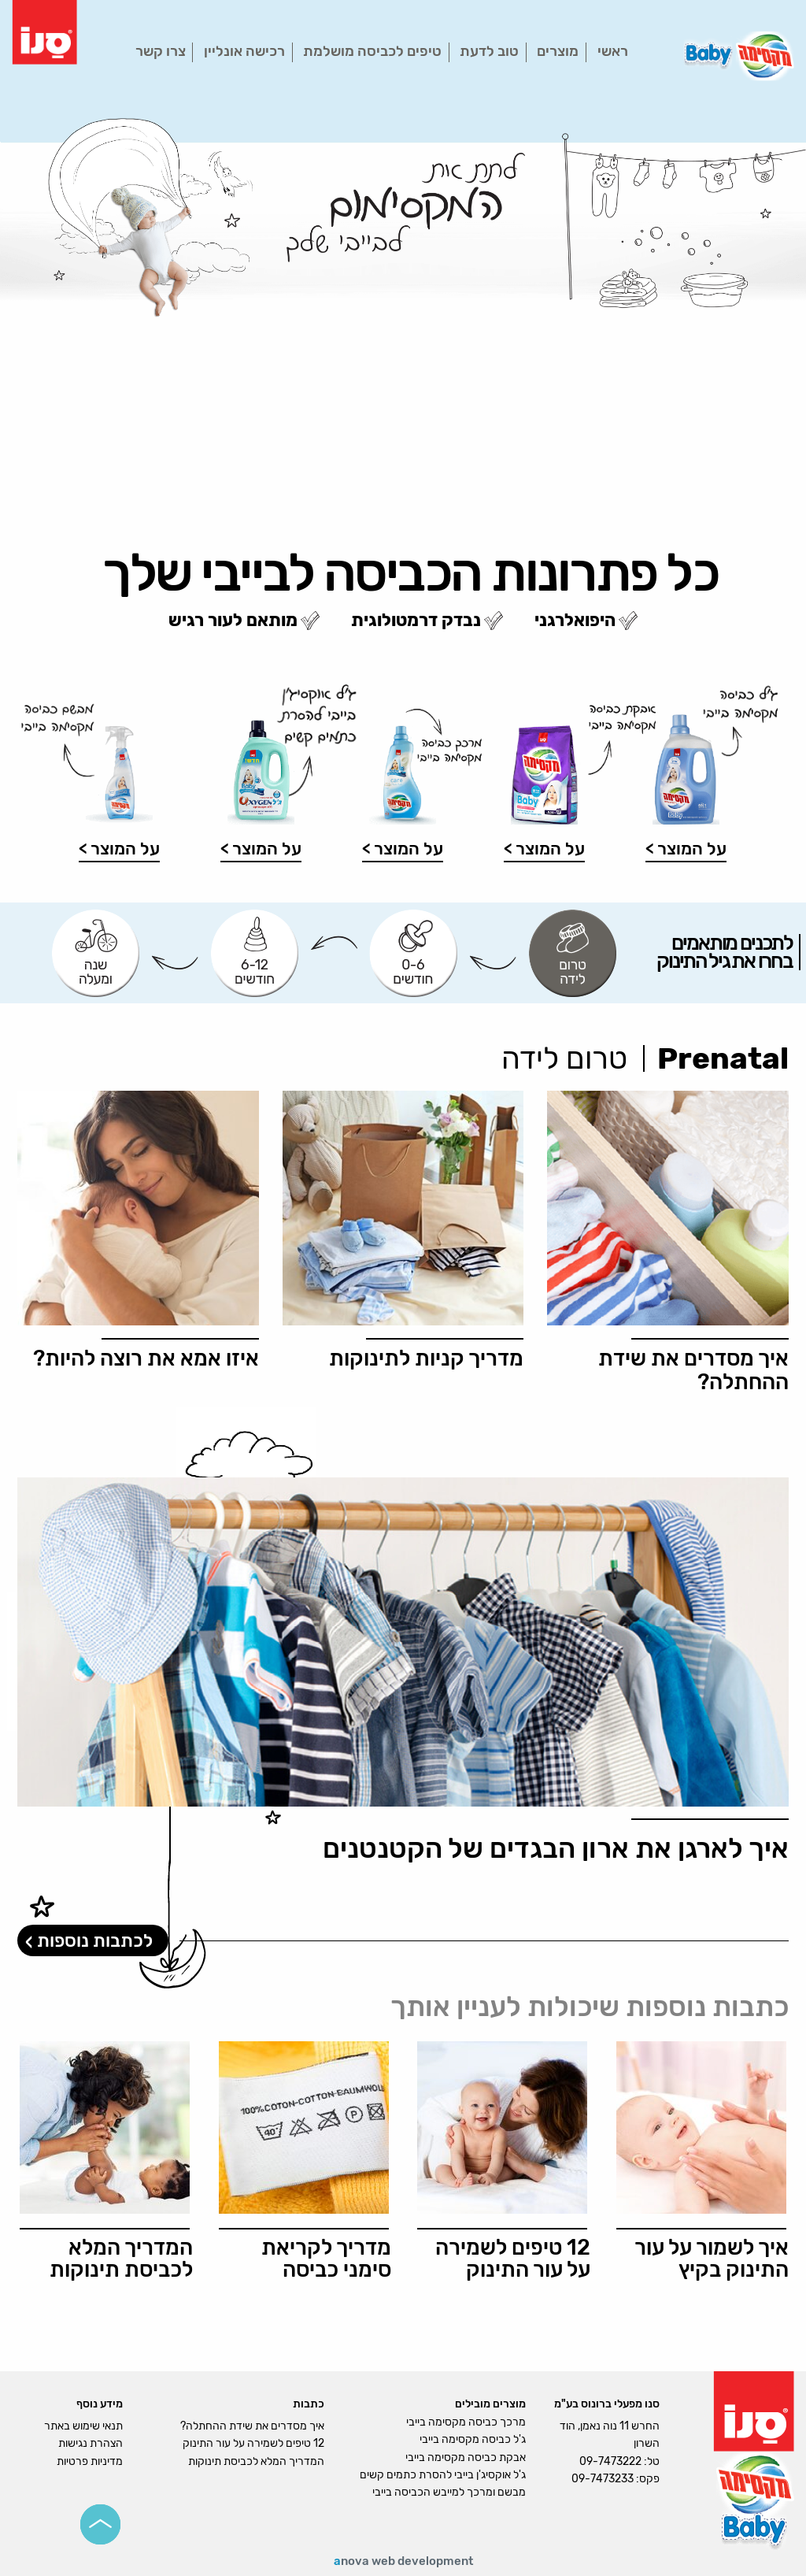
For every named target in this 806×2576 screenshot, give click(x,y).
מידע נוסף (99, 2404)
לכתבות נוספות (95, 1940)
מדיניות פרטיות (90, 2461)
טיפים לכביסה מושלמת (372, 51)
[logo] (44, 31)
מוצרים (558, 51)
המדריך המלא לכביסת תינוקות (256, 2461)
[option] (403, 330)
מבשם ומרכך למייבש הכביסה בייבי (449, 2492)
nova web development (403, 2561)
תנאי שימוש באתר (83, 2426)
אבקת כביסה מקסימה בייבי (465, 2457)
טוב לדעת (489, 51)
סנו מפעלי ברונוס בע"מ (607, 2404)
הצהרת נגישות (90, 2443)
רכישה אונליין (244, 51)
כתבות (308, 2404)
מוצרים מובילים (490, 2404)
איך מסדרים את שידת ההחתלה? (252, 2426)
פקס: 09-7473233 (615, 2478)
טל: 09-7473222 (619, 2461)
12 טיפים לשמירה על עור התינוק (253, 2443)
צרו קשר (160, 51)
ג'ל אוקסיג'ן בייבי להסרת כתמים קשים (443, 2474)
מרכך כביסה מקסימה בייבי (466, 2422)
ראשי (612, 51)
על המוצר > (686, 848)
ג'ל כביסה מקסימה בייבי (473, 2439)
